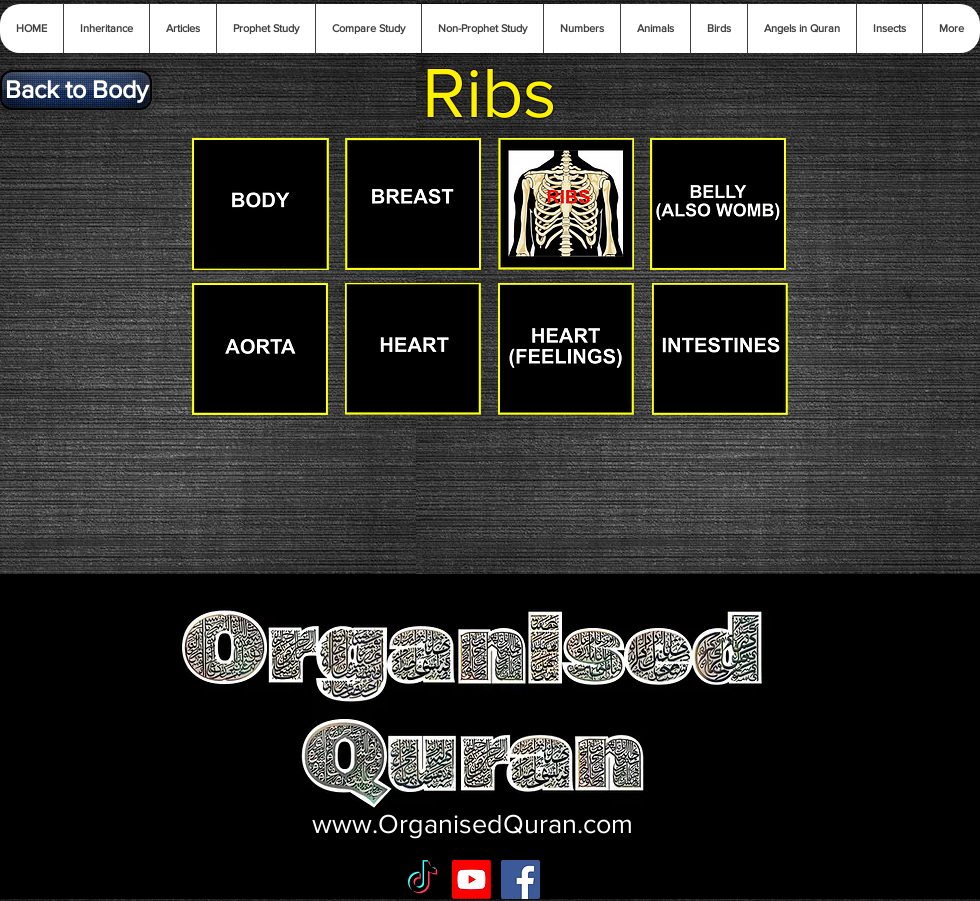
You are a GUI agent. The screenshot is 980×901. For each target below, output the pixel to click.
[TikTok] (422, 879)
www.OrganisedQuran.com (472, 823)
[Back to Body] (76, 90)
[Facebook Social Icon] (520, 879)
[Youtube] (471, 879)
